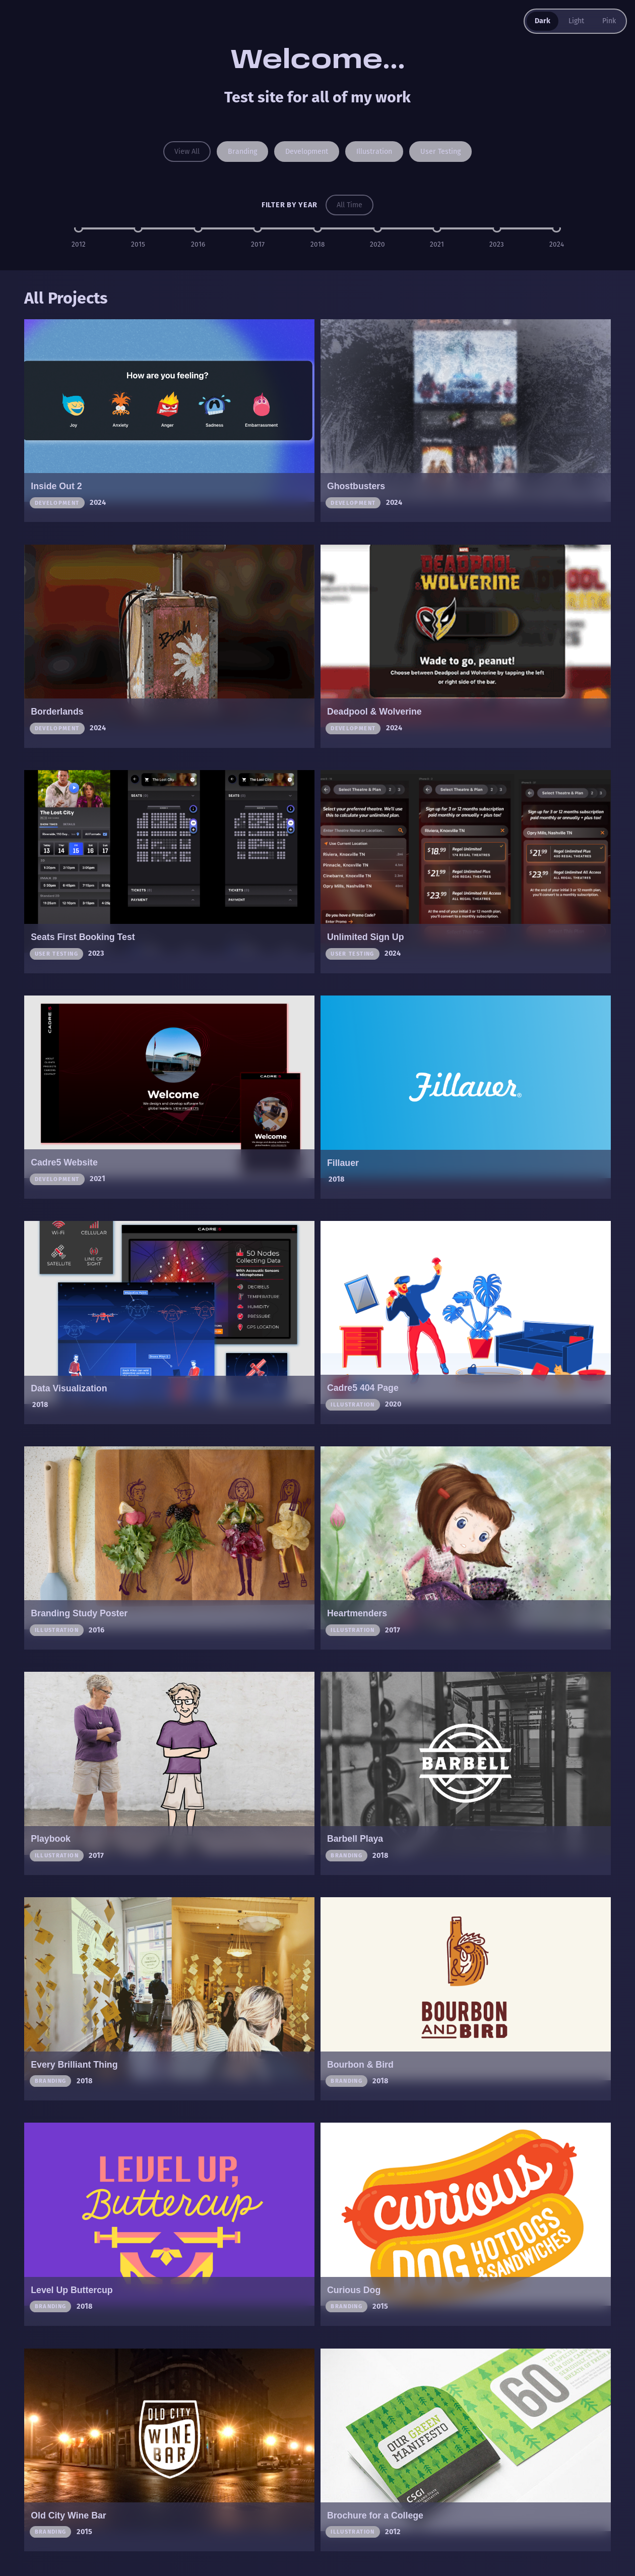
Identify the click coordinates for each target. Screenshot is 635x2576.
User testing (441, 151)
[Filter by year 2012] (78, 229)
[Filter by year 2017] (257, 229)
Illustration (375, 151)
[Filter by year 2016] (198, 229)
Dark (541, 20)
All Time (350, 204)
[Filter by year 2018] (317, 229)
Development (307, 151)
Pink (609, 20)
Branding (241, 151)
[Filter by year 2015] (138, 229)
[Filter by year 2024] (556, 229)
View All (185, 151)
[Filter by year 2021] (436, 229)
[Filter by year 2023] (496, 229)
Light (576, 20)
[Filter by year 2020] (377, 229)
